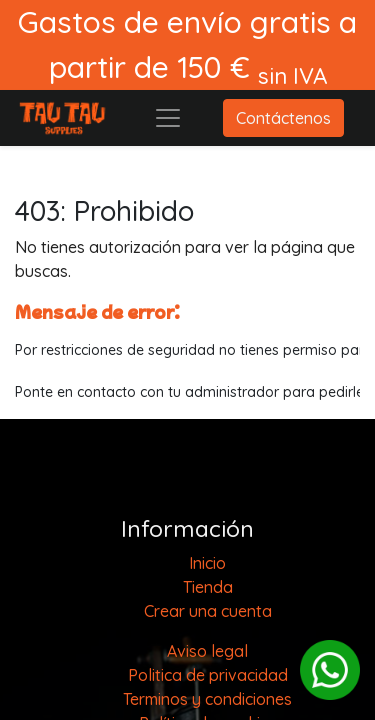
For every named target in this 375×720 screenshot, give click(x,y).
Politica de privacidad (208, 675)
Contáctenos (283, 118)
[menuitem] (207, 563)
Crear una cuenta (208, 611)
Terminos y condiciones (207, 699)
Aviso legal (207, 651)
